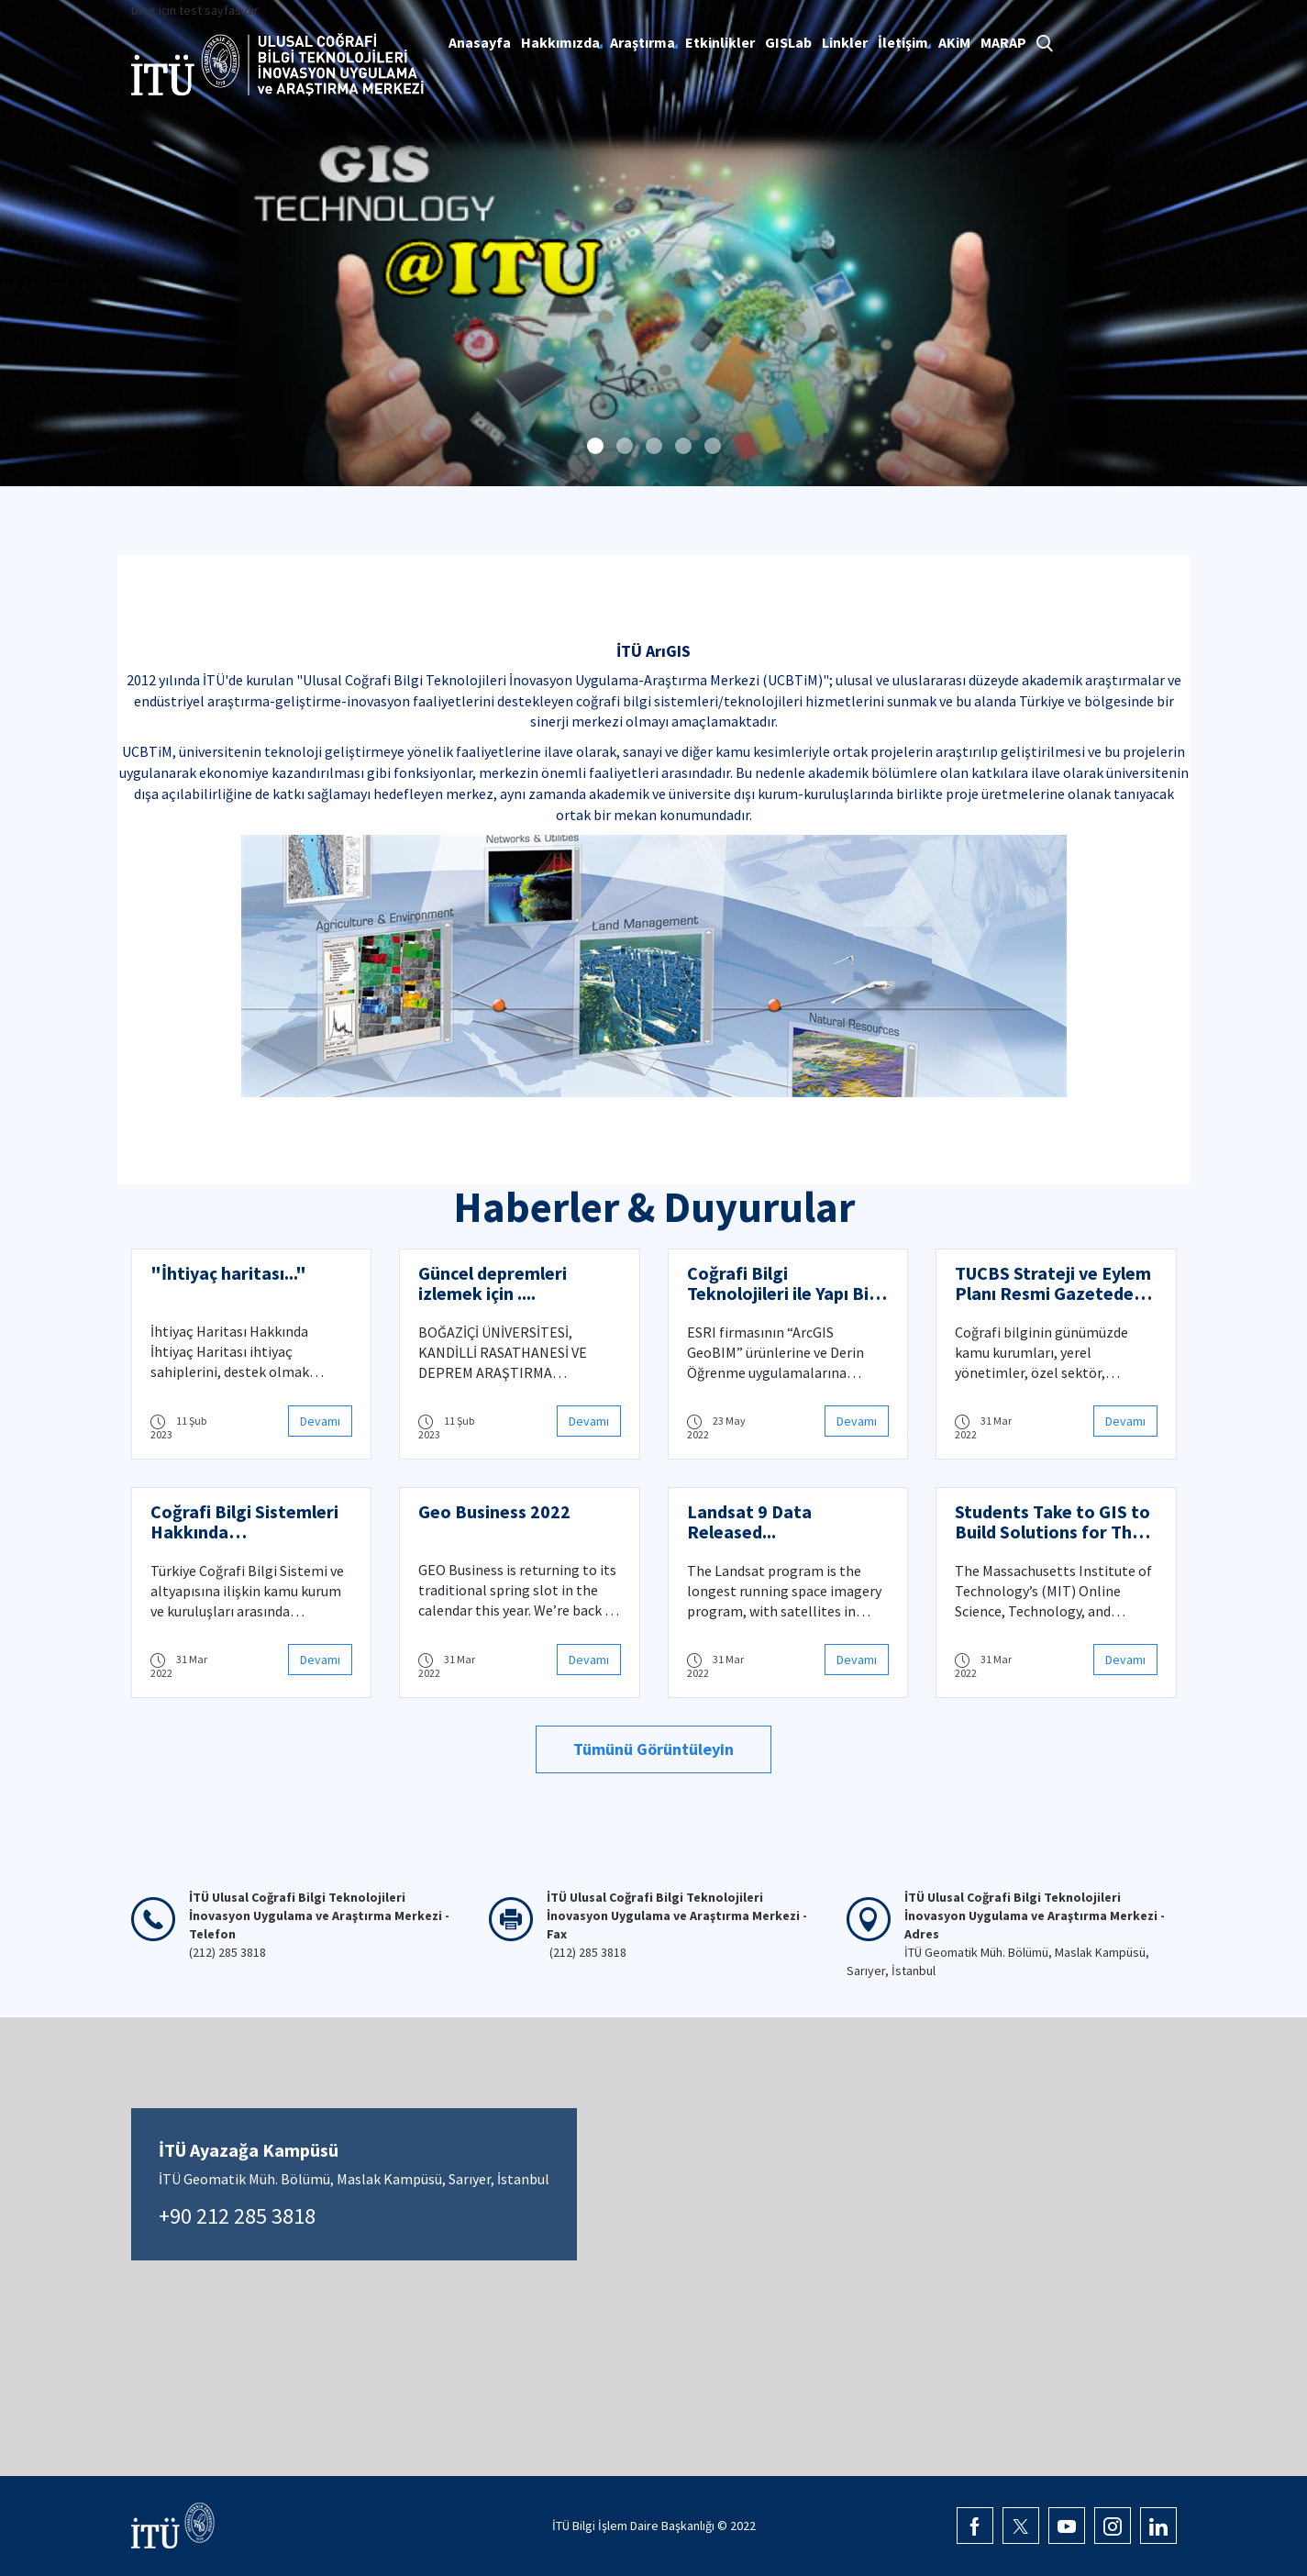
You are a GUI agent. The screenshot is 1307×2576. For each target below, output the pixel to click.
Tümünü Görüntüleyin (653, 1749)
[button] (595, 446)
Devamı (320, 1421)
